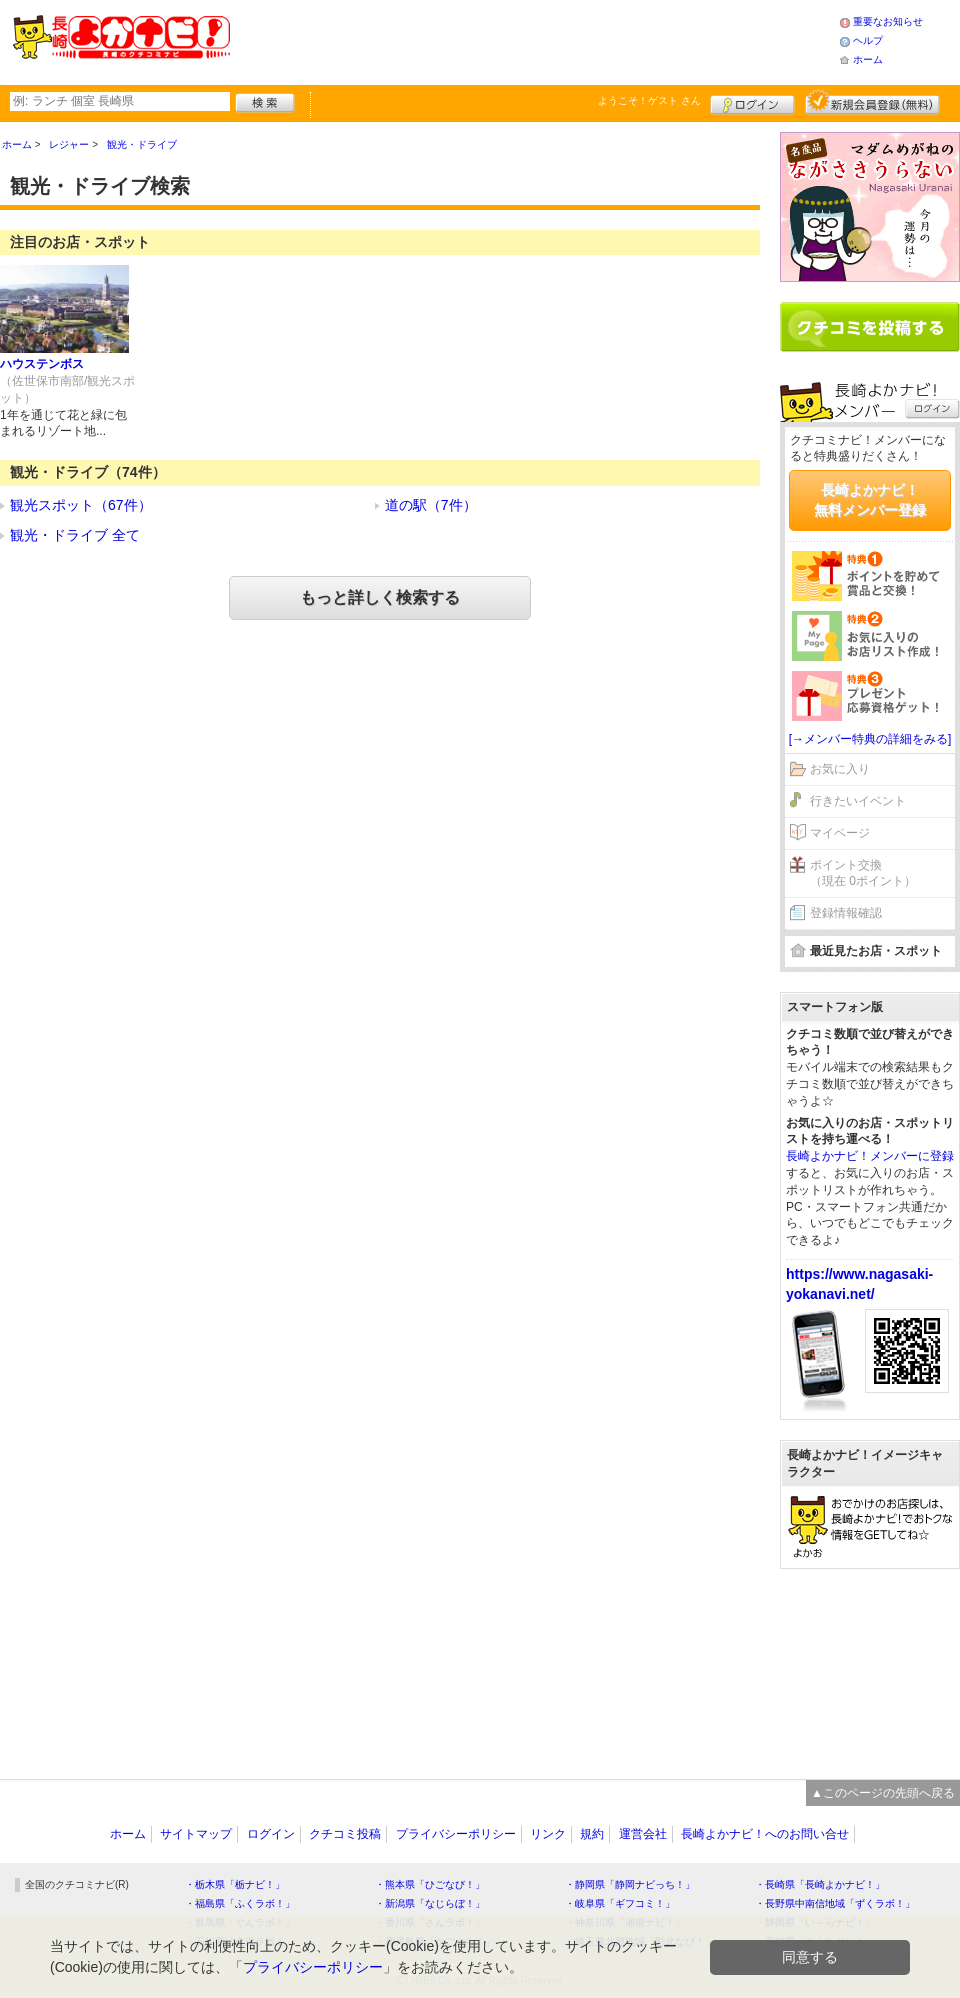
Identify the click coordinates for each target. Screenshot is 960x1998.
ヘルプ (868, 40)
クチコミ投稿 (345, 1834)
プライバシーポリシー (456, 1834)
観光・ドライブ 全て (75, 535)
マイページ (840, 833)
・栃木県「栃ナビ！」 (235, 1884)
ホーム (868, 59)
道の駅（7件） (431, 505)
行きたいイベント (858, 801)
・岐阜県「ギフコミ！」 (620, 1903)
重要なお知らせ (888, 21)
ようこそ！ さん (649, 100)
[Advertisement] (870, 1664)
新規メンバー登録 (872, 102)
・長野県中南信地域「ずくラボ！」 (835, 1903)
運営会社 (643, 1834)
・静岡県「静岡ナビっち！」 (630, 1884)
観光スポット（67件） (81, 505)
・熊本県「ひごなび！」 (430, 1884)
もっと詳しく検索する (380, 597)
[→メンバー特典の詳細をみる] (870, 739)
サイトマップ (196, 1834)
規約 (592, 1834)
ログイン (752, 102)
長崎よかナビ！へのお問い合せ (765, 1834)
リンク (548, 1834)
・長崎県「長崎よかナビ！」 (820, 1884)
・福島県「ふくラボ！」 (240, 1903)
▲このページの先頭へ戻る (883, 1793)
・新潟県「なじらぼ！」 (430, 1903)
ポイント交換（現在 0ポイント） (863, 873)
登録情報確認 (846, 913)
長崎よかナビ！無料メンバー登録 (870, 500)
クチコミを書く (870, 327)
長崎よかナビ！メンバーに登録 (870, 1156)
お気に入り (840, 769)
